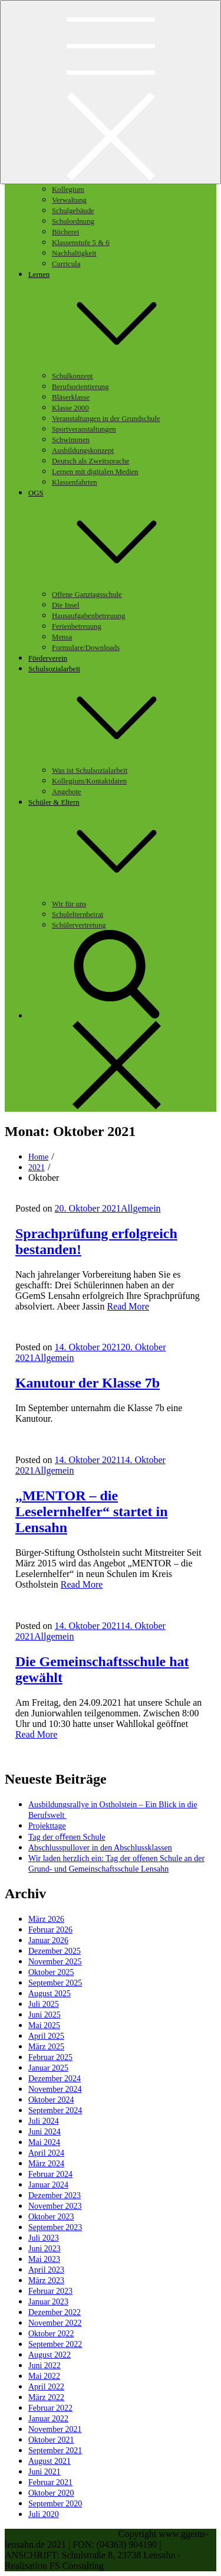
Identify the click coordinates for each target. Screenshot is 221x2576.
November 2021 (55, 2429)
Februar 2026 (50, 1929)
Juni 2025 (44, 2014)
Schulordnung (73, 221)
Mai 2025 (44, 2025)
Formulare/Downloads (86, 648)
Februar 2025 (50, 2057)
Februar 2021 (50, 2482)
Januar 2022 (48, 2418)
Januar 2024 (48, 2184)
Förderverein (47, 658)
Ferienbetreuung (76, 626)
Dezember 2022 (54, 2312)
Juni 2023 (44, 2248)
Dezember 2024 (54, 2078)
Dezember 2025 (54, 1951)
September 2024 (55, 2110)
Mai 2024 (44, 2142)
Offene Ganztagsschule (87, 594)
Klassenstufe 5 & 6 (81, 243)
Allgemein (141, 1208)
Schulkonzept (72, 376)
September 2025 (55, 1982)
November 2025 (55, 1961)
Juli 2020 (43, 2514)
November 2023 (55, 2206)
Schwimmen (71, 440)
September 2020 (55, 2503)
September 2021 (55, 2450)
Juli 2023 (43, 2238)
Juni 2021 (44, 2471)
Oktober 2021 (51, 2439)
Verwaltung (69, 200)
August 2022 (49, 2354)
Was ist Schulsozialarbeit (89, 770)
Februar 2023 (50, 2291)
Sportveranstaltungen (84, 429)
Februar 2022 (50, 2408)
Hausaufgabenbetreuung (88, 616)
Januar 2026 (48, 1940)
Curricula (66, 264)
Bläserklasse (71, 397)
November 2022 (55, 2323)
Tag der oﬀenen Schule (66, 1837)
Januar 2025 (48, 2068)
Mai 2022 (44, 2376)
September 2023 (55, 2227)
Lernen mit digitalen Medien (95, 472)
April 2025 (46, 2036)
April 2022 (46, 2386)
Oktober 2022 (51, 2333)
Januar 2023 (48, 2301)
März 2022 (46, 2397)
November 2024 (55, 2089)
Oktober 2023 (51, 2216)
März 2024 (46, 2163)
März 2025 (46, 2046)
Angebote (66, 792)
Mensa (62, 637)
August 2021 (49, 2461)
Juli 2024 (43, 2121)
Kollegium (68, 189)
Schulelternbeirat (77, 914)
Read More (128, 1306)
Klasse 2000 (70, 408)
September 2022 (55, 2344)
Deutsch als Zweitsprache (90, 461)
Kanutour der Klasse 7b (87, 1382)
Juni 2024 (44, 2131)
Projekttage (47, 1825)
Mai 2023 (44, 2259)
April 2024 (46, 2153)
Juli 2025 (43, 2004)
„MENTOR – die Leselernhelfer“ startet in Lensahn (91, 1511)
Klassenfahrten (74, 482)
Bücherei (65, 232)
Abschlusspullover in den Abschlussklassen (100, 1847)
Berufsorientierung (80, 387)
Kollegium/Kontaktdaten (89, 781)
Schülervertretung (79, 925)
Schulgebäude (73, 211)
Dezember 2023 (54, 2195)
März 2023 (46, 2280)
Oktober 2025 (51, 1972)
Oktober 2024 (51, 2099)
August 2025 (49, 1993)
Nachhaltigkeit (74, 253)
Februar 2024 (50, 2174)
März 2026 (46, 1919)
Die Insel (66, 605)
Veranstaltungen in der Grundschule (106, 418)
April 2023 (46, 2269)
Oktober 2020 (51, 2493)
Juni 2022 (44, 2365)
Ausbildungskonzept (83, 450)
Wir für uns (69, 904)
